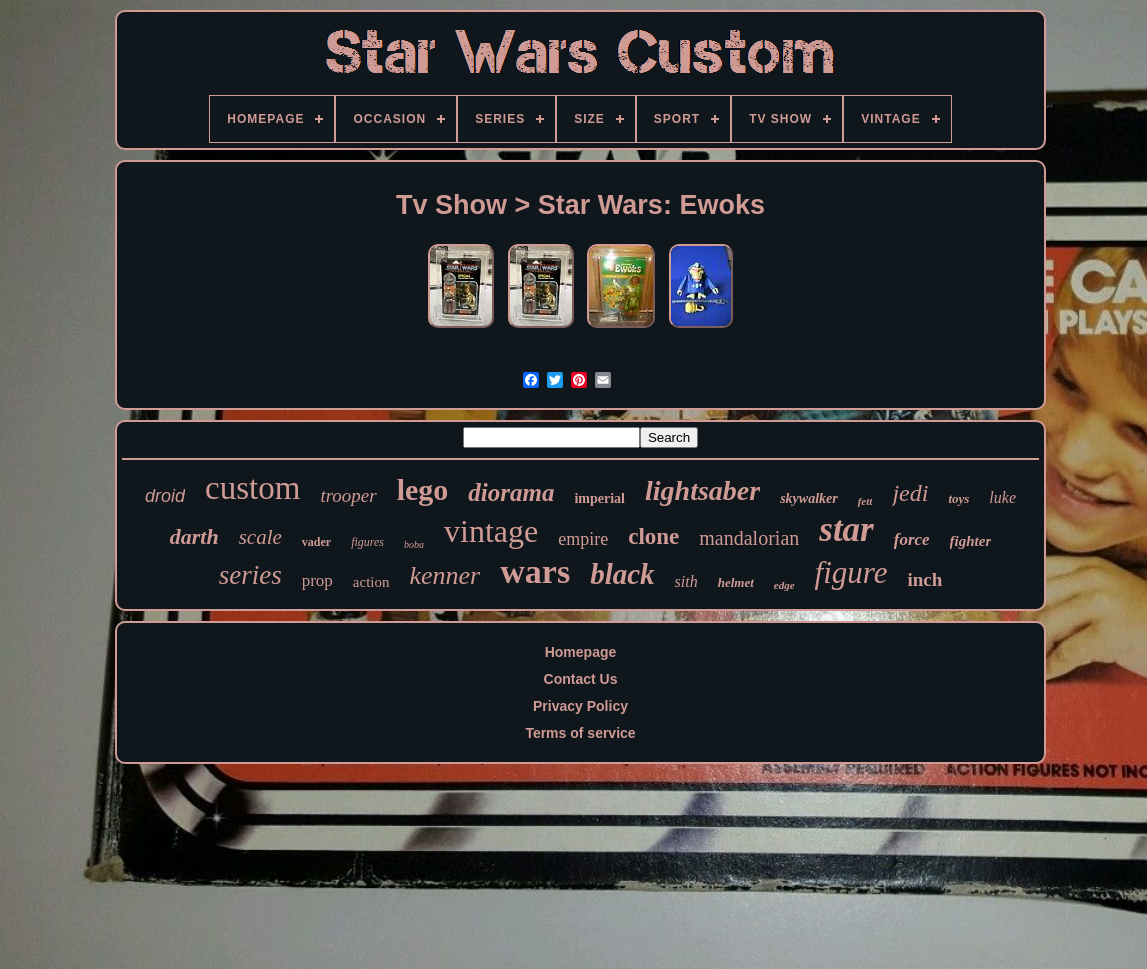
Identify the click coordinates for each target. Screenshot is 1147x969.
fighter (971, 541)
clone (653, 536)
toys (958, 498)
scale (260, 537)
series (250, 575)
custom (252, 488)
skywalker (809, 498)
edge (784, 585)
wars (535, 571)
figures (367, 542)
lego (423, 489)
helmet (736, 582)
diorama (511, 492)
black (622, 574)
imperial (599, 498)
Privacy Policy (580, 706)
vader (316, 542)
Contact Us (581, 679)
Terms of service (580, 733)
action (371, 582)
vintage (491, 531)
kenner (444, 575)
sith (686, 581)
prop (317, 580)
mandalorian (749, 538)
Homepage (581, 652)
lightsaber (702, 490)
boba (414, 544)
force (912, 539)
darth (194, 536)
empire (583, 539)
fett (865, 501)
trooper (348, 495)
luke (1002, 497)
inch (924, 579)
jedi (910, 493)
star (846, 529)
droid (165, 496)
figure (851, 572)
